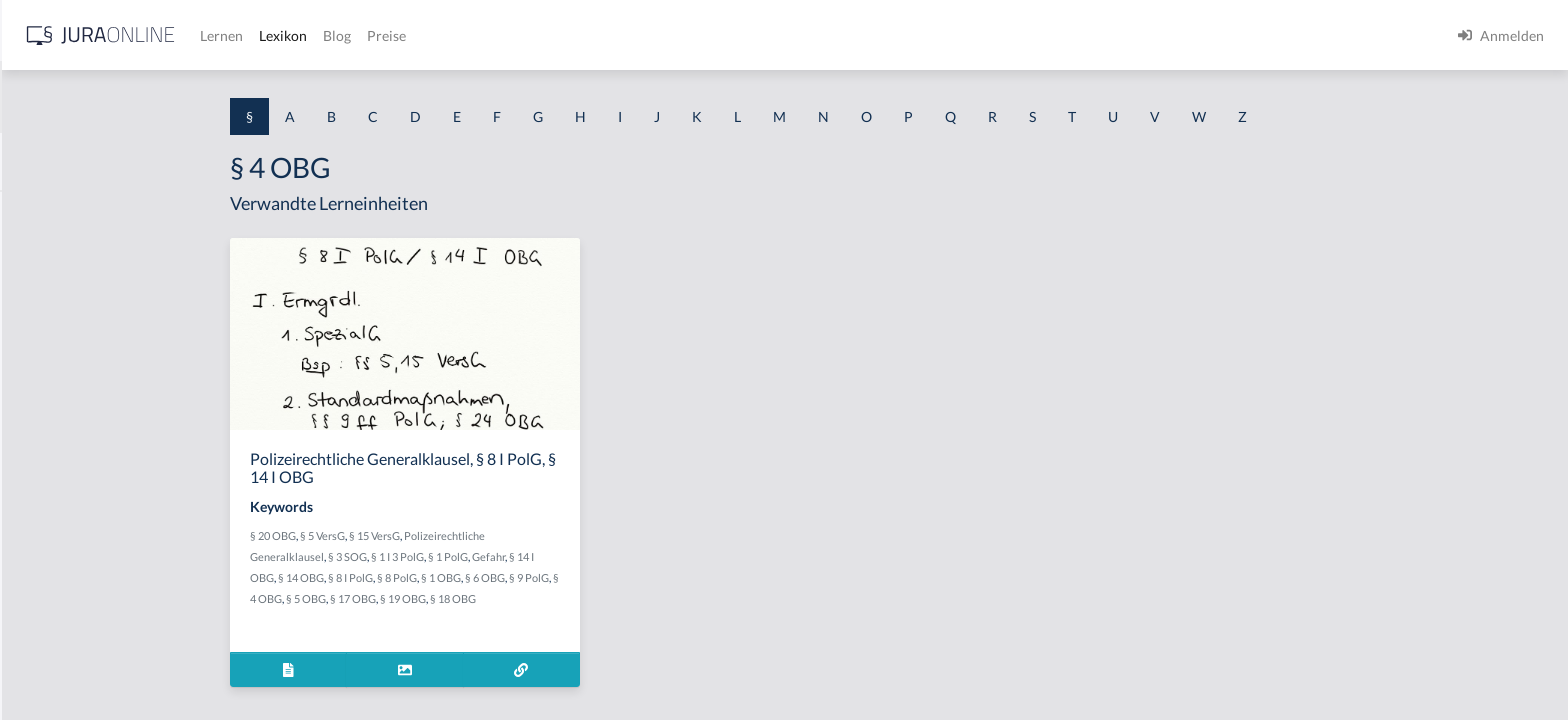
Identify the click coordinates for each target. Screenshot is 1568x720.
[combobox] (160, 97)
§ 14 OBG (460, 577)
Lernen (539, 35)
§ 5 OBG (465, 598)
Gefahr (647, 556)
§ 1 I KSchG (51, 617)
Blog (655, 35)
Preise (704, 35)
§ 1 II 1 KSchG (58, 662)
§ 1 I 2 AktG (51, 482)
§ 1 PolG (607, 556)
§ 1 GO (37, 302)
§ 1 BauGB (48, 257)
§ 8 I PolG (509, 577)
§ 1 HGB (41, 347)
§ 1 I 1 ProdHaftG (70, 437)
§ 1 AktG (42, 212)
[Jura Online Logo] (419, 35)
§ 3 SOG (506, 556)
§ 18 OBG (612, 598)
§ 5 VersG (481, 535)
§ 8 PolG (556, 577)
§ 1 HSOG (46, 392)
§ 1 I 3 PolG (51, 572)
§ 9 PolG (688, 577)
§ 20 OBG (432, 535)
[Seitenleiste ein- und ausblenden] (288, 30)
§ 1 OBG (600, 577)
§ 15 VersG (533, 535)
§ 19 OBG (562, 598)
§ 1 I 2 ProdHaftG (70, 527)
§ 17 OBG (512, 598)
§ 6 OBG (644, 577)
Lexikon (601, 35)
